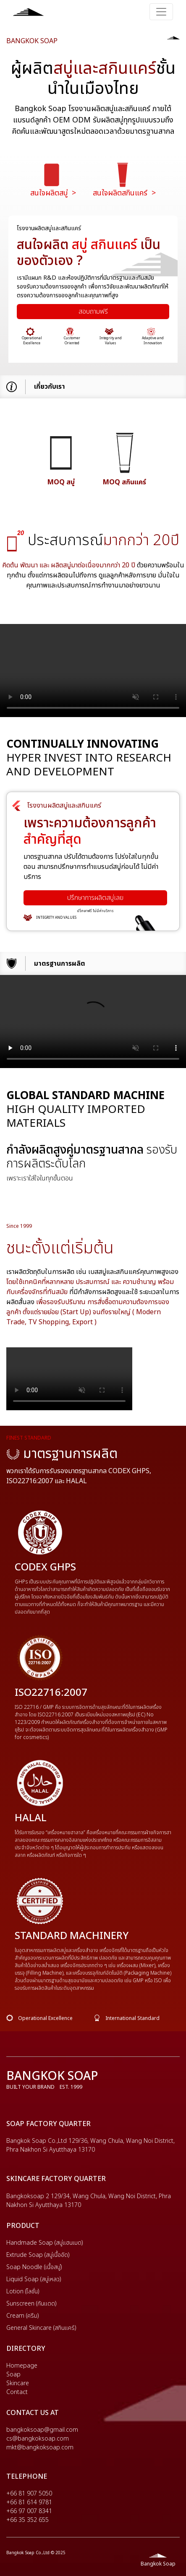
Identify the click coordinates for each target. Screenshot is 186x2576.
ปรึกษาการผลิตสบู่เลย (95, 898)
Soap (13, 2374)
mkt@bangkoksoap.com (39, 2447)
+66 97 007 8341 (29, 2511)
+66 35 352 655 (27, 2520)
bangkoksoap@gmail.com (42, 2429)
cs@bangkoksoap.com (37, 2438)
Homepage (21, 2365)
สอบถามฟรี (93, 312)
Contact (17, 2392)
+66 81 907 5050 (29, 2493)
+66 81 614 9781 (29, 2502)
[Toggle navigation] (161, 11)
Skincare (17, 2383)
